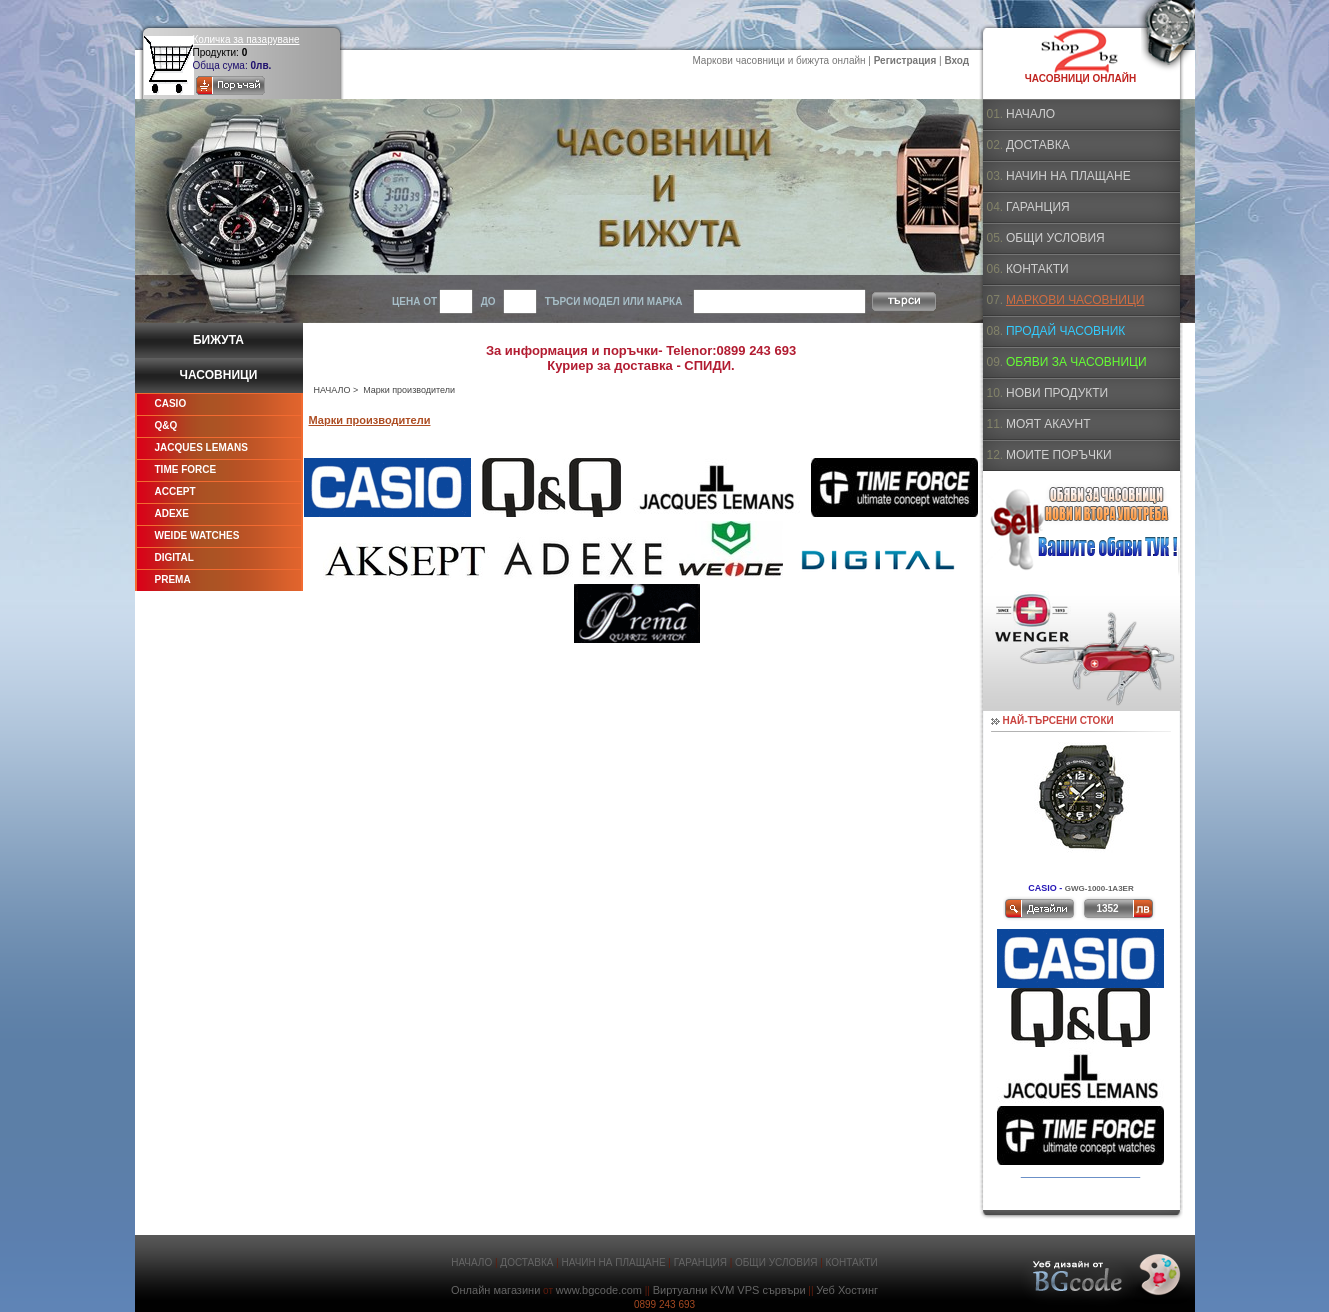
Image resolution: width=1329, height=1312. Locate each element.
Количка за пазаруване (246, 39)
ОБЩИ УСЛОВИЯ (1055, 238)
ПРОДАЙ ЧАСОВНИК (1065, 331)
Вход (956, 60)
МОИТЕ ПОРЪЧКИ (1059, 455)
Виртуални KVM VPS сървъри (729, 1290)
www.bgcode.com (599, 1290)
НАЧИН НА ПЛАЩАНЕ (1068, 176)
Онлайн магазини (495, 1290)
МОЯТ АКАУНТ (1048, 424)
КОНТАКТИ (1037, 269)
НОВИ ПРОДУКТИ (1057, 393)
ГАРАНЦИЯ (1038, 207)
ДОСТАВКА (1038, 145)
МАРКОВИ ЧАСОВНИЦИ (1075, 300)
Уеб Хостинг (847, 1290)
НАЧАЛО (332, 390)
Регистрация (905, 60)
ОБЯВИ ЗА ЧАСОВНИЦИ (1076, 362)
